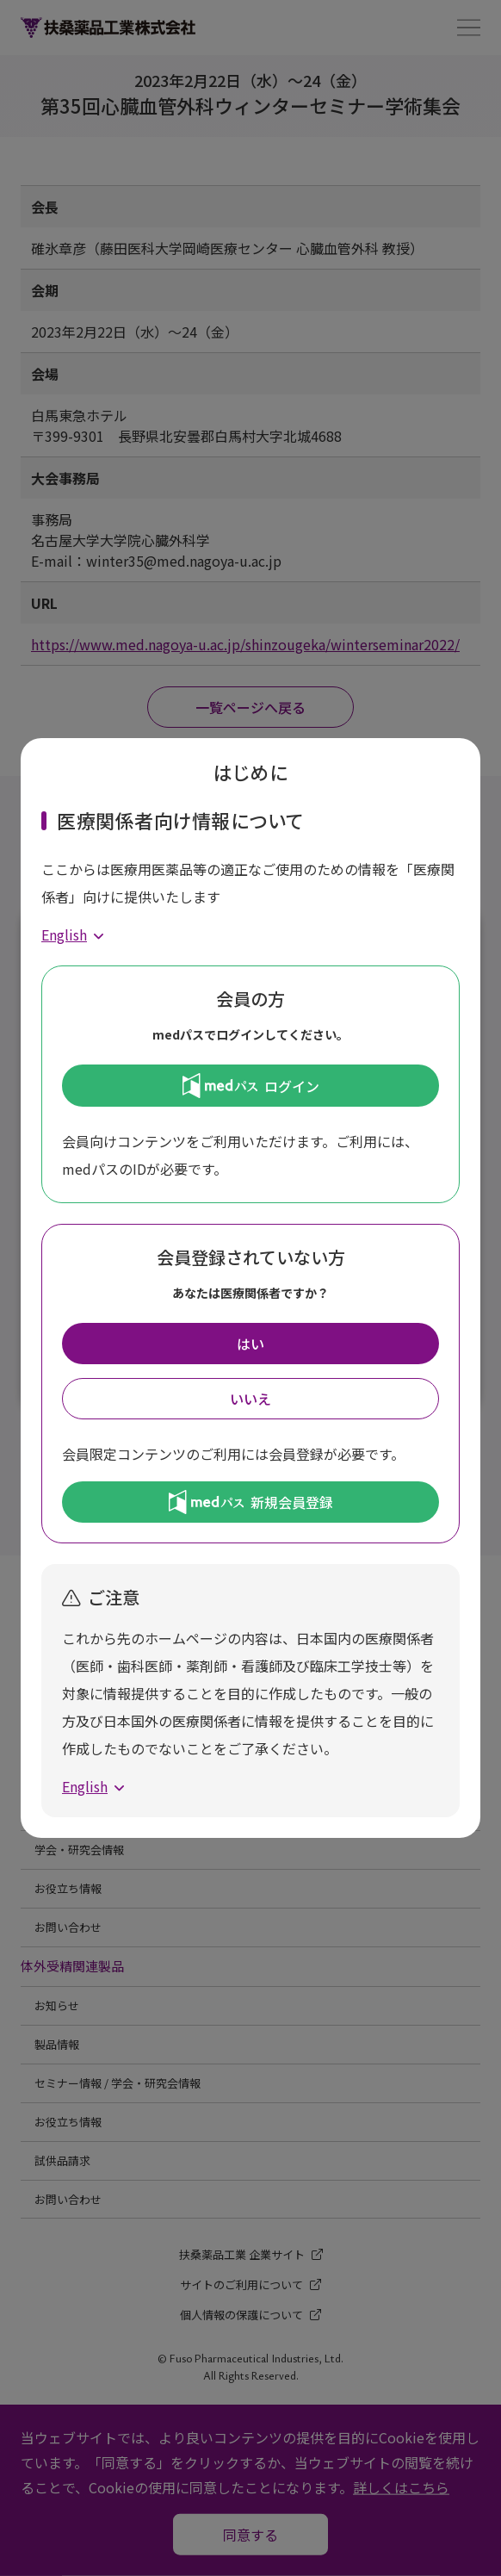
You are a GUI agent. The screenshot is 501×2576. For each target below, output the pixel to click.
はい (250, 1343)
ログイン (250, 1085)
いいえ (250, 1398)
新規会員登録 (251, 1502)
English (64, 934)
